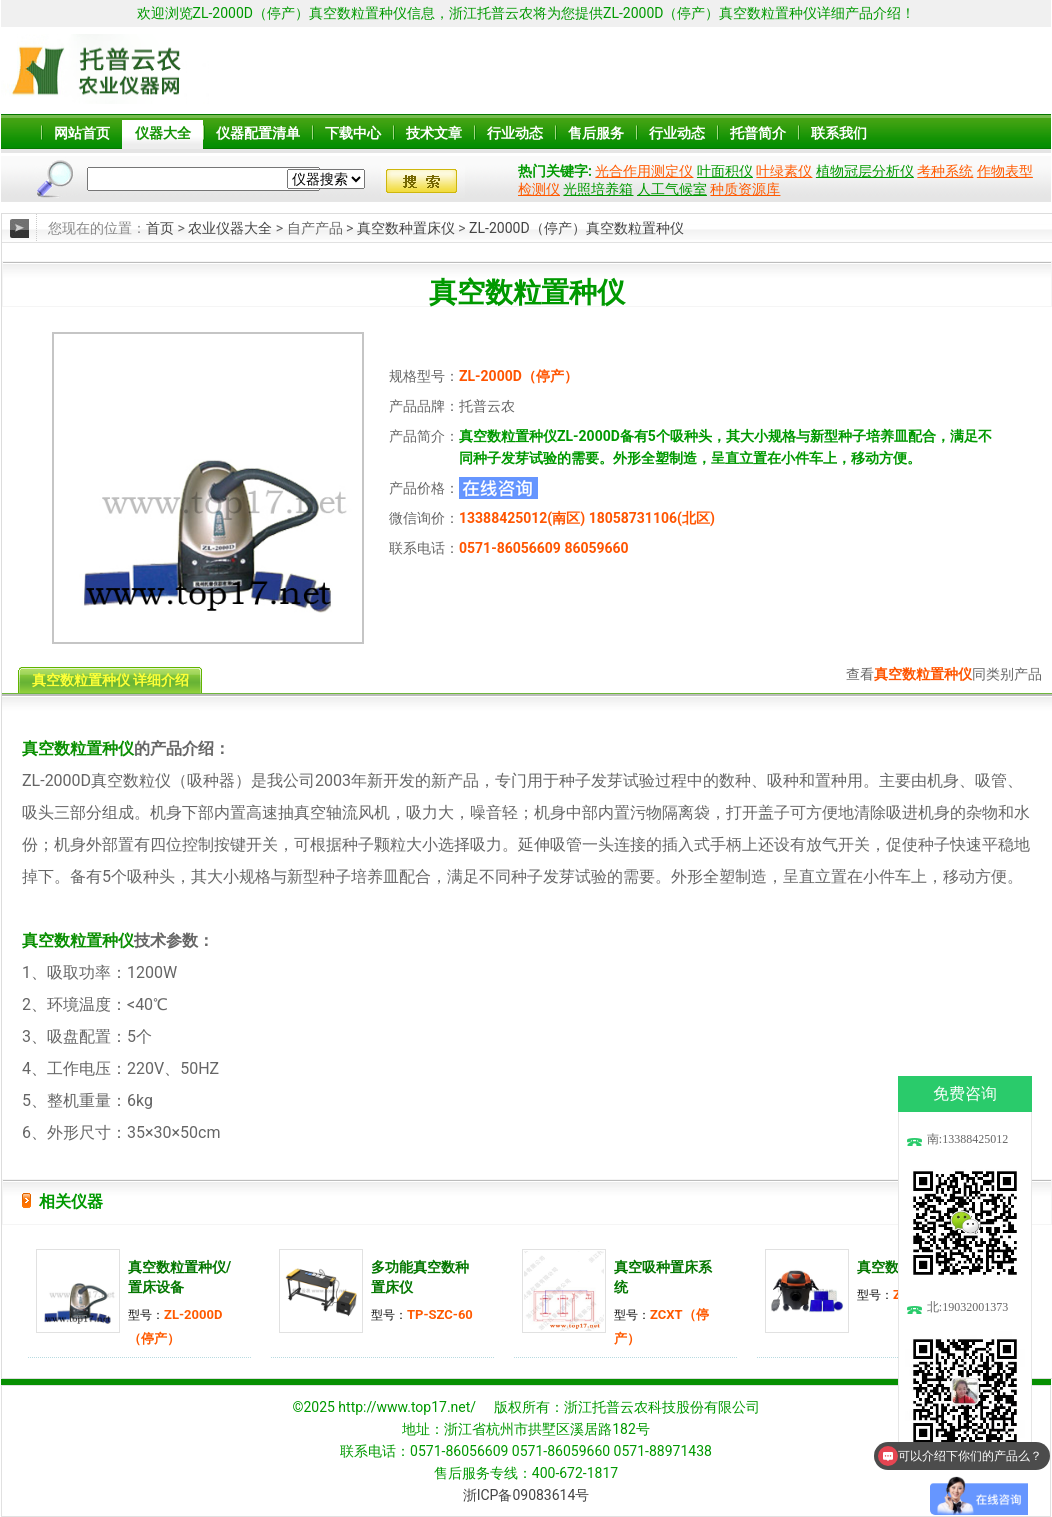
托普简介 (758, 133)
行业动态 (515, 133)
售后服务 (596, 133)
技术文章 (434, 133)
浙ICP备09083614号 (526, 1495)
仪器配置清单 (258, 133)
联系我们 (839, 133)
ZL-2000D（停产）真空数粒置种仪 (576, 228)
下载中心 (353, 133)
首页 (160, 228)
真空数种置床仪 (406, 228)
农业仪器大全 (230, 228)
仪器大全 (163, 133)
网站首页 (82, 133)
